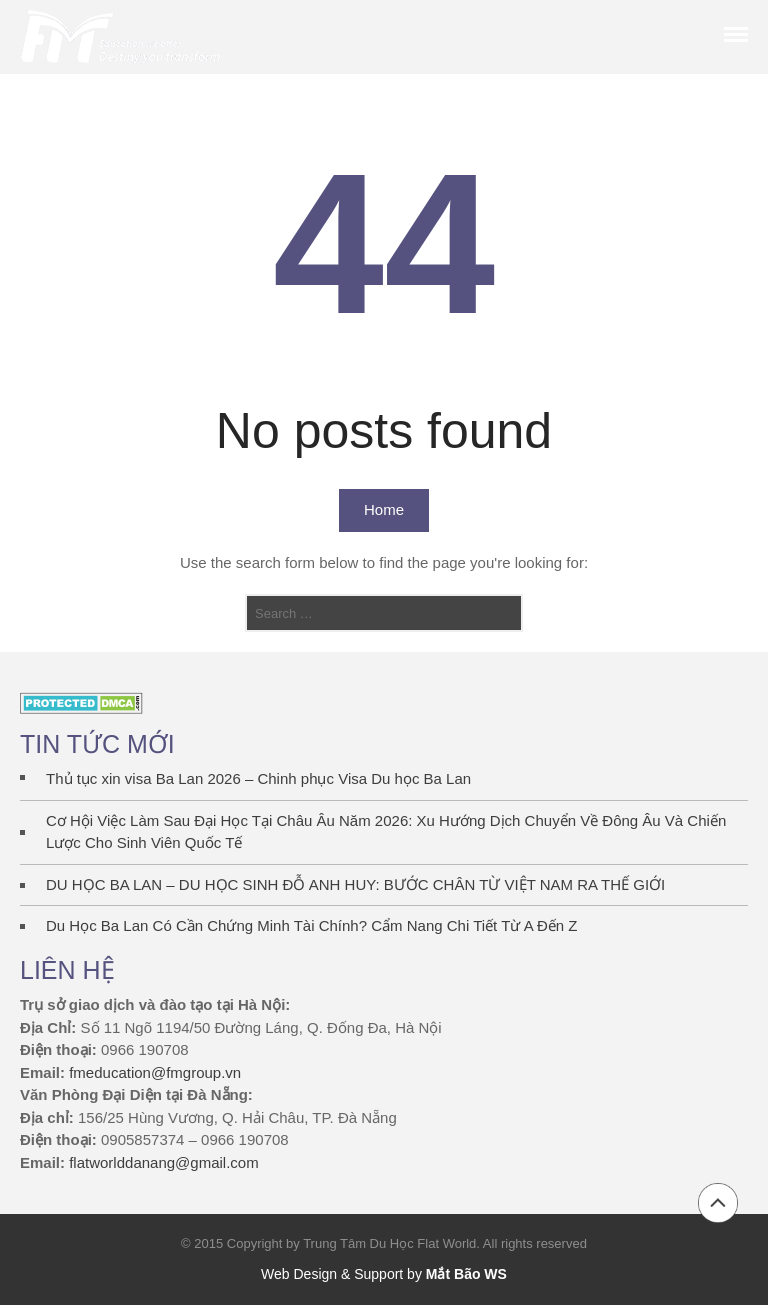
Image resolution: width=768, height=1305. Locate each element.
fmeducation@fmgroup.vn (155, 1072)
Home (384, 509)
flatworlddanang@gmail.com (164, 1162)
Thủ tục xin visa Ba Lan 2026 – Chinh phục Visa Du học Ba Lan (258, 778)
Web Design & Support (332, 1274)
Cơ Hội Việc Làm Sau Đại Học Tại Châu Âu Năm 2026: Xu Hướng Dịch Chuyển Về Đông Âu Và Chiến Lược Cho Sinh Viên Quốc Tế (386, 832)
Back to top (718, 1203)
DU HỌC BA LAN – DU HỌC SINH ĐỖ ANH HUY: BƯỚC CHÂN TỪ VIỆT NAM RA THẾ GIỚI (355, 884)
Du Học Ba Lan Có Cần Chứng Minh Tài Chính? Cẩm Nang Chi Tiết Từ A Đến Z (312, 925)
